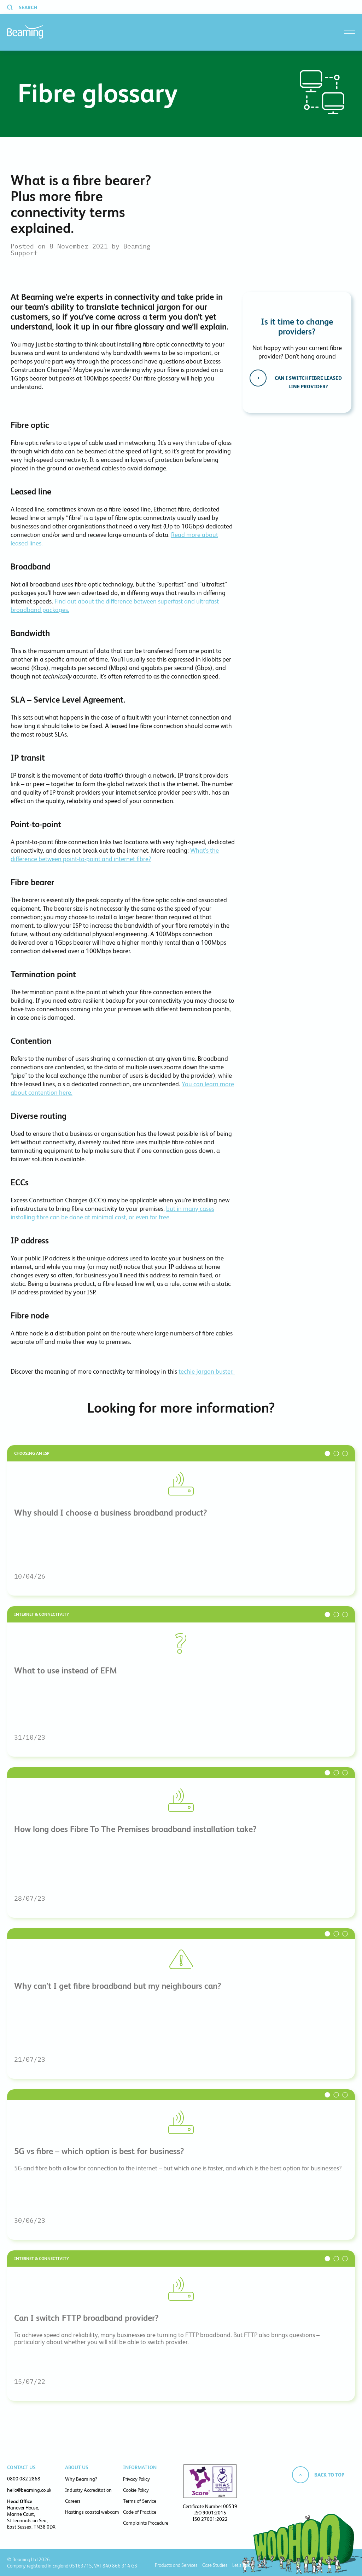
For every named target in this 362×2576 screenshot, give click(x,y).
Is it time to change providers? (297, 326)
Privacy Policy (136, 2479)
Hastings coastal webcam (92, 2512)
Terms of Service (139, 2501)
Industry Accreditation (88, 2490)
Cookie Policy (136, 2490)
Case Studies (214, 2565)
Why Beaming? (81, 2479)
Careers (73, 2501)
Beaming (25, 32)
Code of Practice (139, 2512)
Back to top (329, 2475)
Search (28, 7)
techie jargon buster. (207, 1371)
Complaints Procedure (145, 2523)
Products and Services (176, 2565)
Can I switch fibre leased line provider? (308, 382)
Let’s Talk (241, 2565)
